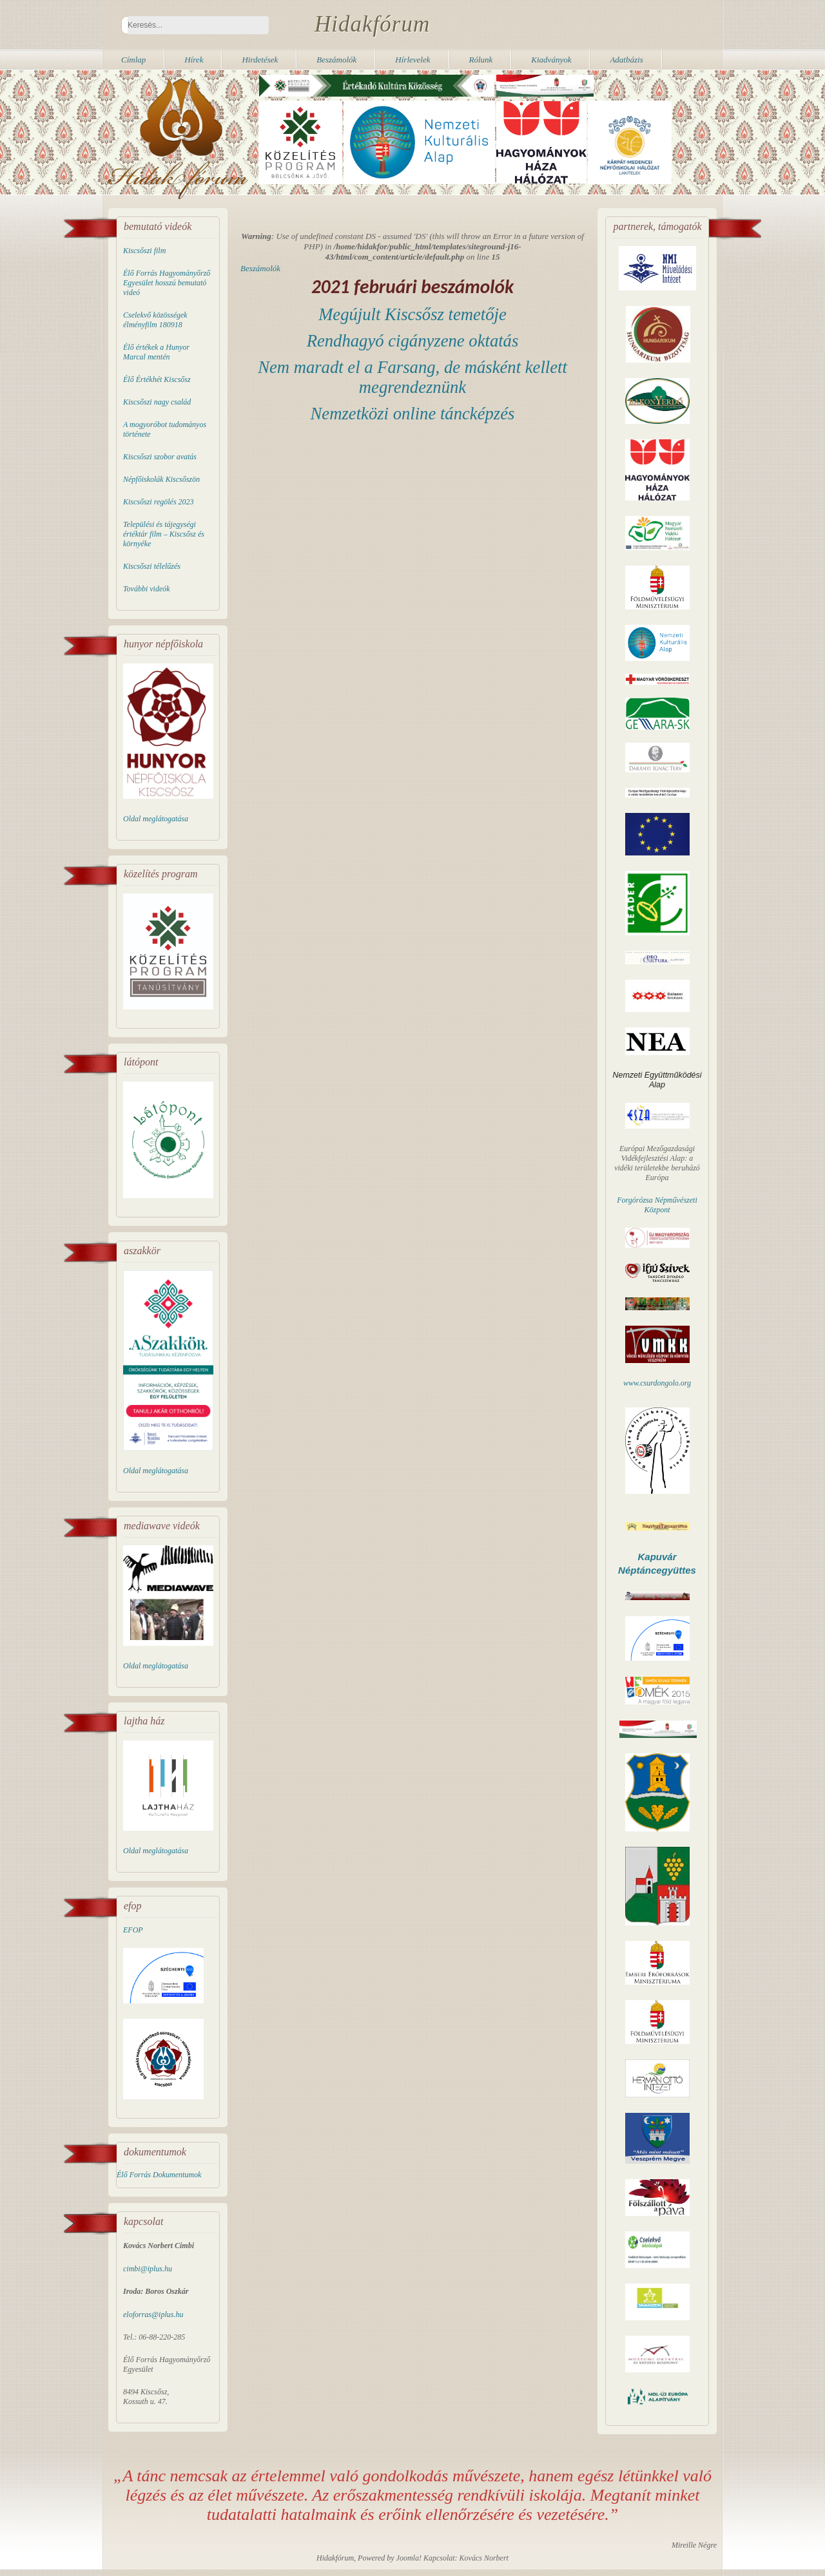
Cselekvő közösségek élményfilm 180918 (155, 319)
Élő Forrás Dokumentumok (159, 2174)
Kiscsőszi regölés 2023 (158, 501)
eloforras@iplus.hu (153, 2314)
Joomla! (409, 2557)
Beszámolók (260, 268)
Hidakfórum (372, 24)
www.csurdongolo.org (657, 1383)
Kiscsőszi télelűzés (151, 566)
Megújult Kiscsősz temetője (412, 314)
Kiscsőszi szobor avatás (160, 456)
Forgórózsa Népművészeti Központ (657, 1205)
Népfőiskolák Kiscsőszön (161, 479)
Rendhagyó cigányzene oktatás (413, 340)
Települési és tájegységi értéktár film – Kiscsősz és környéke (163, 534)
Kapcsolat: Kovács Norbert (466, 2557)
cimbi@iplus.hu (147, 2268)
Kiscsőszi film (144, 250)
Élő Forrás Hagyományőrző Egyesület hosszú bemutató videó (166, 283)
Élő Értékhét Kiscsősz (157, 379)
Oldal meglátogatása (155, 818)
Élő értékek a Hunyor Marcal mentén (156, 352)
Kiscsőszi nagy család (157, 401)
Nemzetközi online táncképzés (413, 413)
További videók (146, 588)
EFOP (133, 1929)
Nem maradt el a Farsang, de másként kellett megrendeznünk (412, 377)
